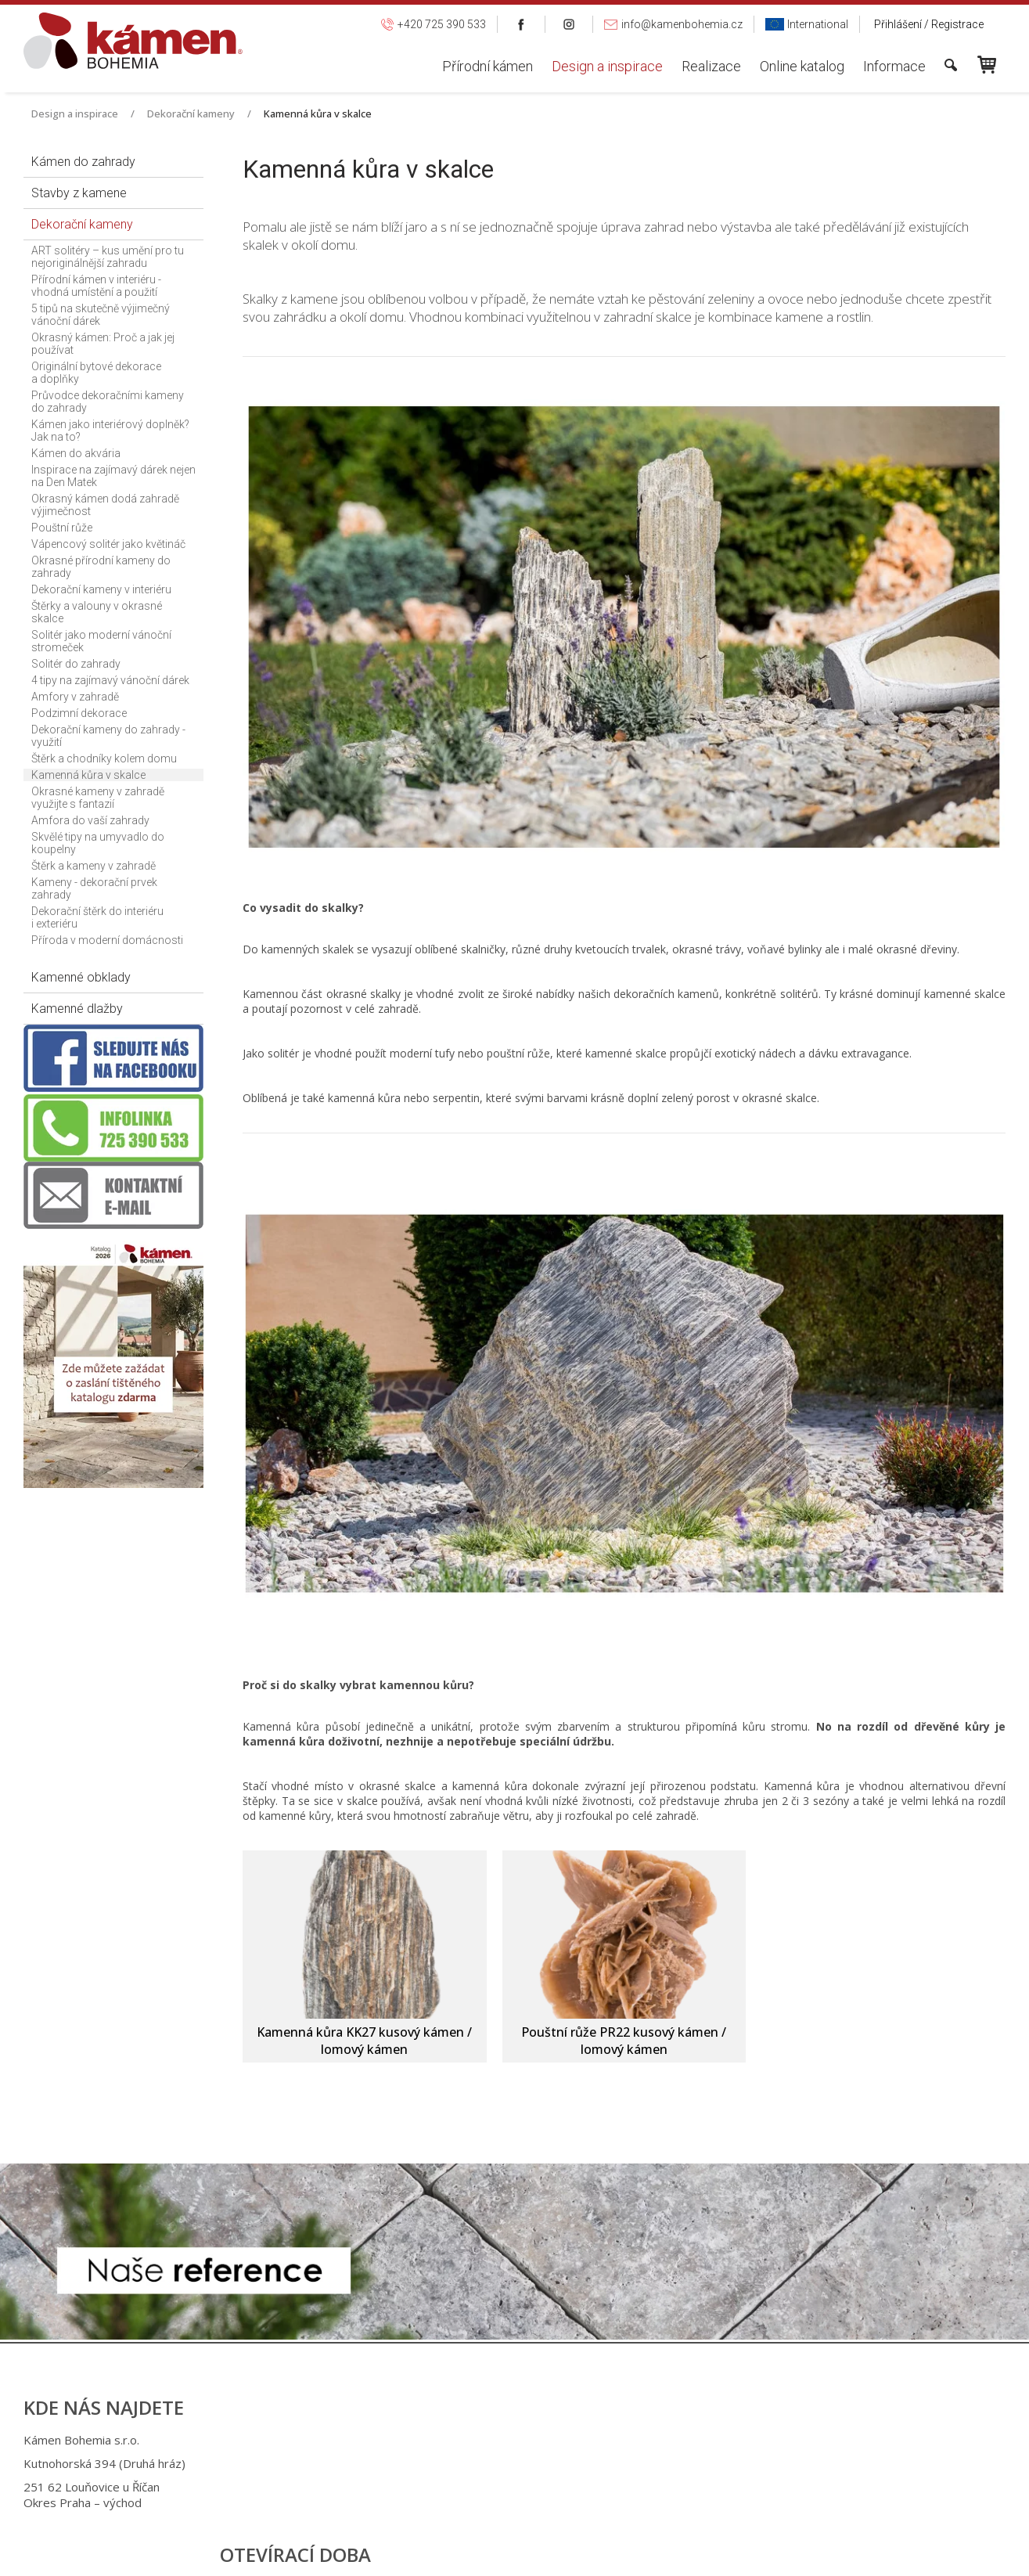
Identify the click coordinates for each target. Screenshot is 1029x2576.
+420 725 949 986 (510, 2463)
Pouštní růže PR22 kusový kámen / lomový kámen (625, 2040)
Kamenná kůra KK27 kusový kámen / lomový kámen (366, 2040)
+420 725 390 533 (508, 2440)
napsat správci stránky (499, 2553)
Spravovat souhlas (771, 2553)
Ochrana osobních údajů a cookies (640, 2553)
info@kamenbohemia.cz (527, 2487)
